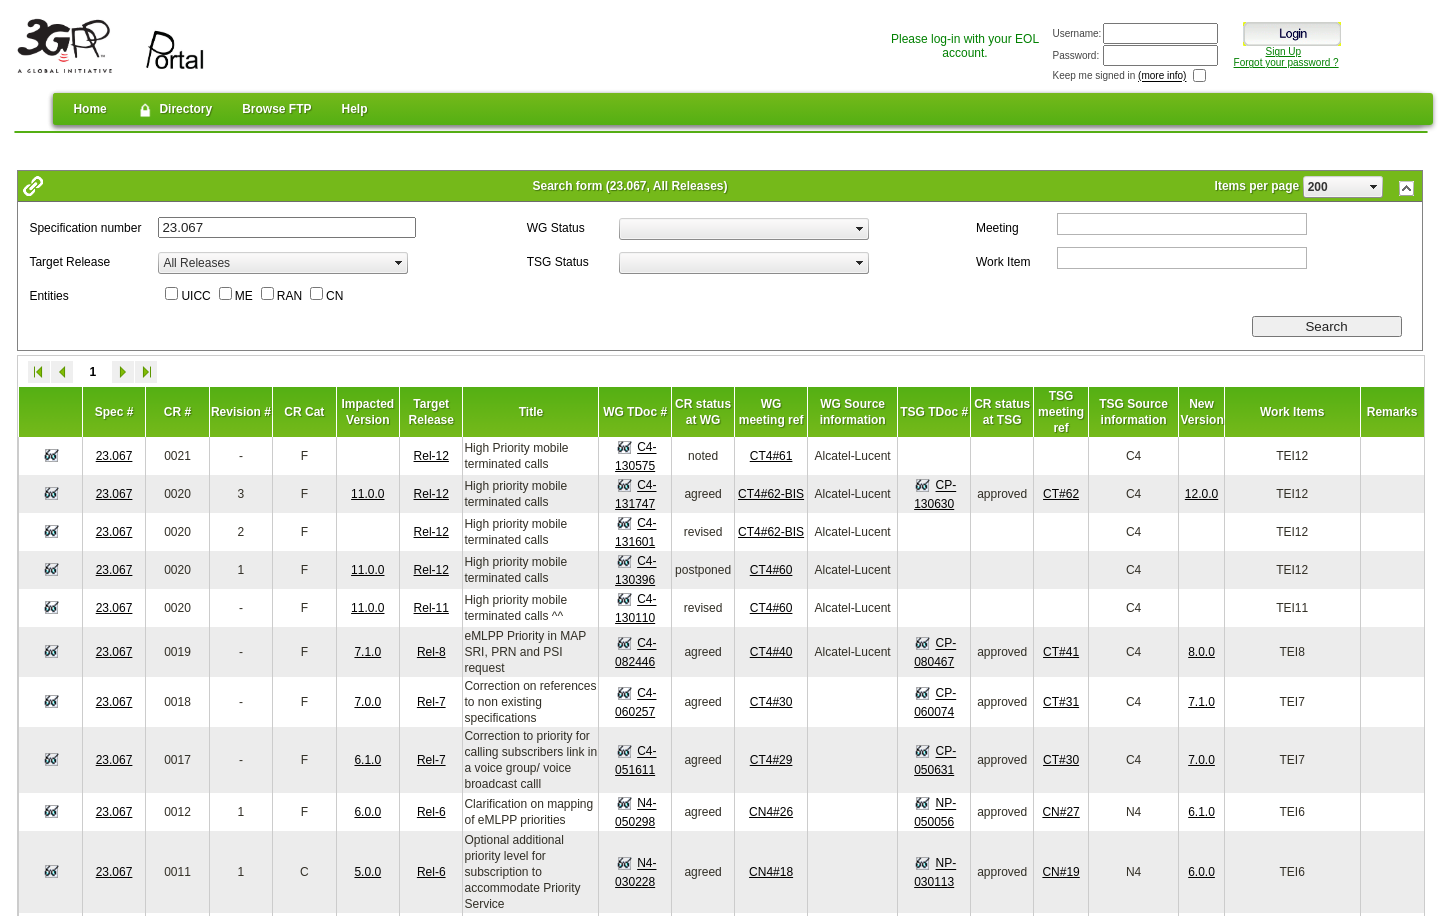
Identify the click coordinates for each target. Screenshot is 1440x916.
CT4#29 (771, 760)
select (1374, 187)
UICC (195, 296)
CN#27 (1060, 812)
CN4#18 (771, 872)
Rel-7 (431, 702)
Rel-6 (431, 812)
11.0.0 (367, 494)
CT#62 (1061, 494)
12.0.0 (1201, 494)
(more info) (1162, 76)
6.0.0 (367, 812)
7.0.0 (367, 702)
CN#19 (1060, 872)
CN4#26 (771, 812)
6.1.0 (367, 760)
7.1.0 (367, 652)
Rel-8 (431, 652)
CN (334, 296)
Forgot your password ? (1286, 62)
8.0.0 (1201, 652)
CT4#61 (771, 456)
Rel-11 (431, 608)
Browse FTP (276, 109)
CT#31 (1061, 702)
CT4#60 (771, 570)
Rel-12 (431, 456)
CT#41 (1061, 652)
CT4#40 (771, 652)
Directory (174, 110)
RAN (289, 296)
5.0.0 (367, 872)
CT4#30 (771, 702)
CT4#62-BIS (771, 494)
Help (355, 109)
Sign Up (1284, 51)
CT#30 (1061, 760)
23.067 (114, 456)
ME (244, 296)
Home (89, 109)
